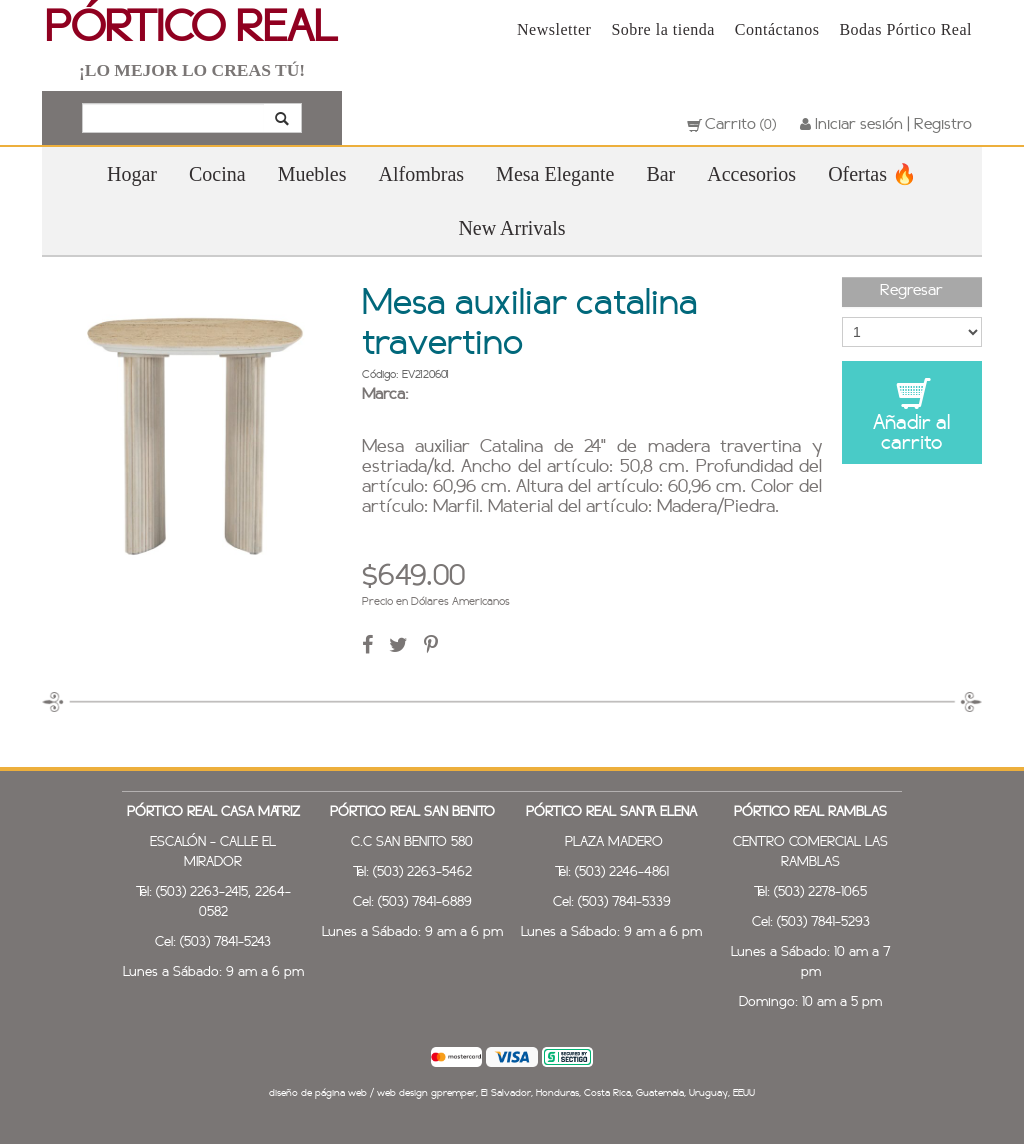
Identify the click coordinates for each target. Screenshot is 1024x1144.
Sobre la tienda (662, 29)
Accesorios (751, 174)
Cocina (217, 174)
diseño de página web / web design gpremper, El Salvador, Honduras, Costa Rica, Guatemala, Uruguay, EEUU (512, 1093)
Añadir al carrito (912, 414)
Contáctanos (777, 29)
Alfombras (422, 174)
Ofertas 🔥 (872, 174)
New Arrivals (511, 228)
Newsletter (554, 29)
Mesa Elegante (555, 174)
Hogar (132, 174)
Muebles (312, 174)
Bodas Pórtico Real (905, 29)
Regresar (911, 291)
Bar (660, 174)
